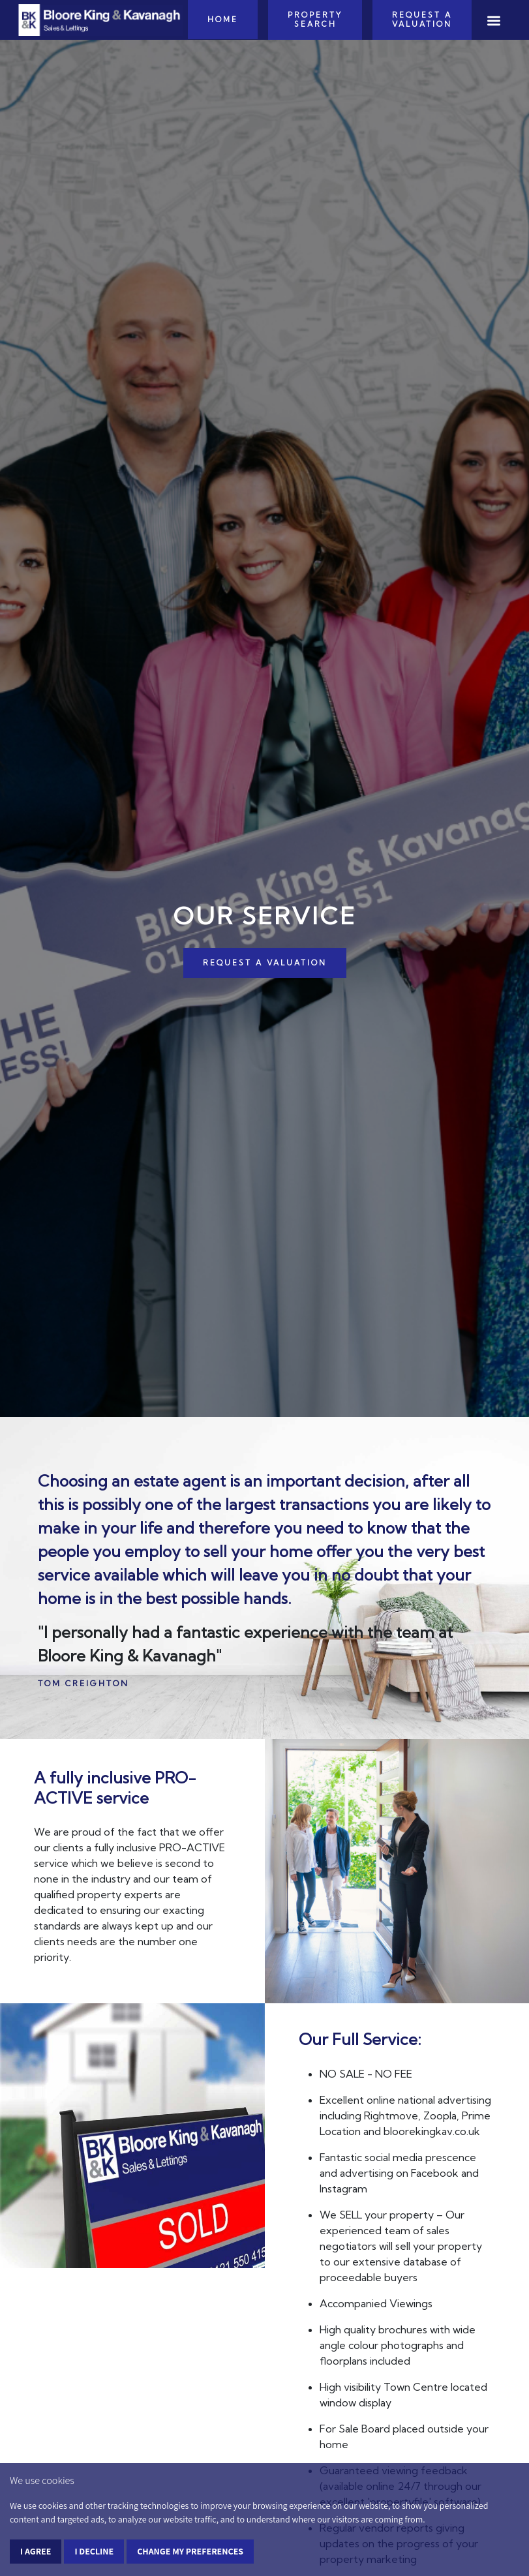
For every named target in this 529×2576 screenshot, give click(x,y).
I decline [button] (93, 2551)
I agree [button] (35, 2551)
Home (222, 19)
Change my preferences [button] (190, 2551)
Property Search (315, 19)
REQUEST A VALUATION (265, 962)
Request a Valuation (422, 19)
